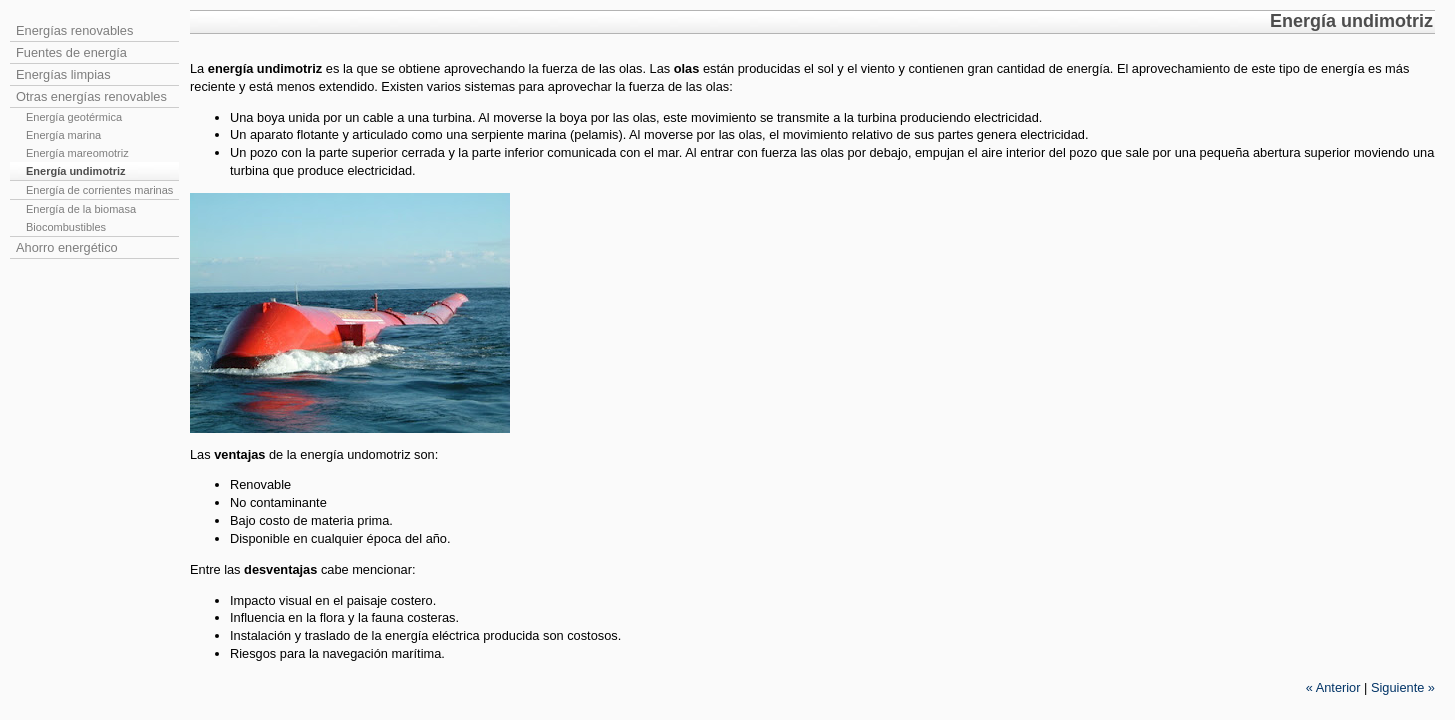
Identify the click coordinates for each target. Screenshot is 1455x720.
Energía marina (63, 135)
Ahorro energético (67, 247)
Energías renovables (74, 30)
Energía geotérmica (74, 117)
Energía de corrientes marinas (99, 190)
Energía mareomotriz (77, 153)
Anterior (1333, 687)
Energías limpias (63, 74)
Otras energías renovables (91, 96)
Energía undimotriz (76, 171)
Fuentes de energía (71, 52)
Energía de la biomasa (81, 209)
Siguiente (1403, 687)
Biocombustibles (66, 227)
